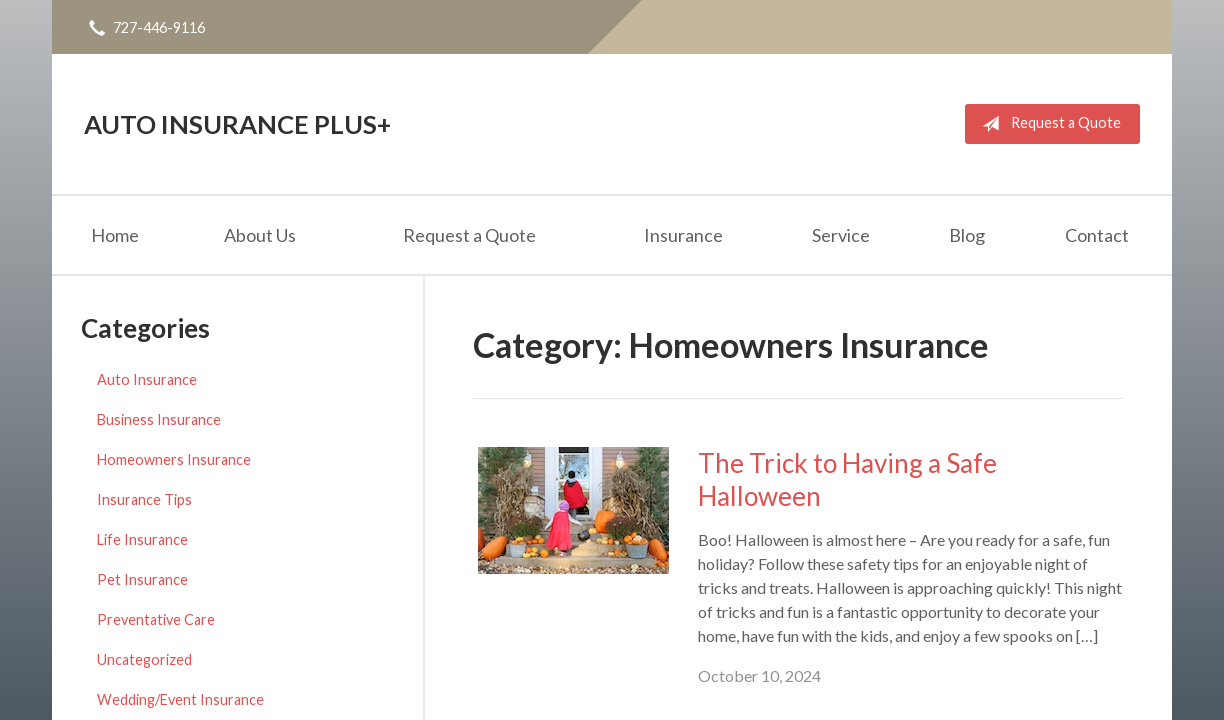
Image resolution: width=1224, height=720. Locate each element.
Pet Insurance (142, 579)
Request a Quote (1047, 124)
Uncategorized (144, 659)
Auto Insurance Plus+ (237, 124)
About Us (260, 235)
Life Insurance (142, 539)
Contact (1097, 235)
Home (115, 235)
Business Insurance (159, 419)
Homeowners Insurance (174, 459)
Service (841, 235)
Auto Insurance (147, 379)
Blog (967, 235)
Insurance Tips (144, 499)
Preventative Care (156, 619)
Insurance (683, 235)
